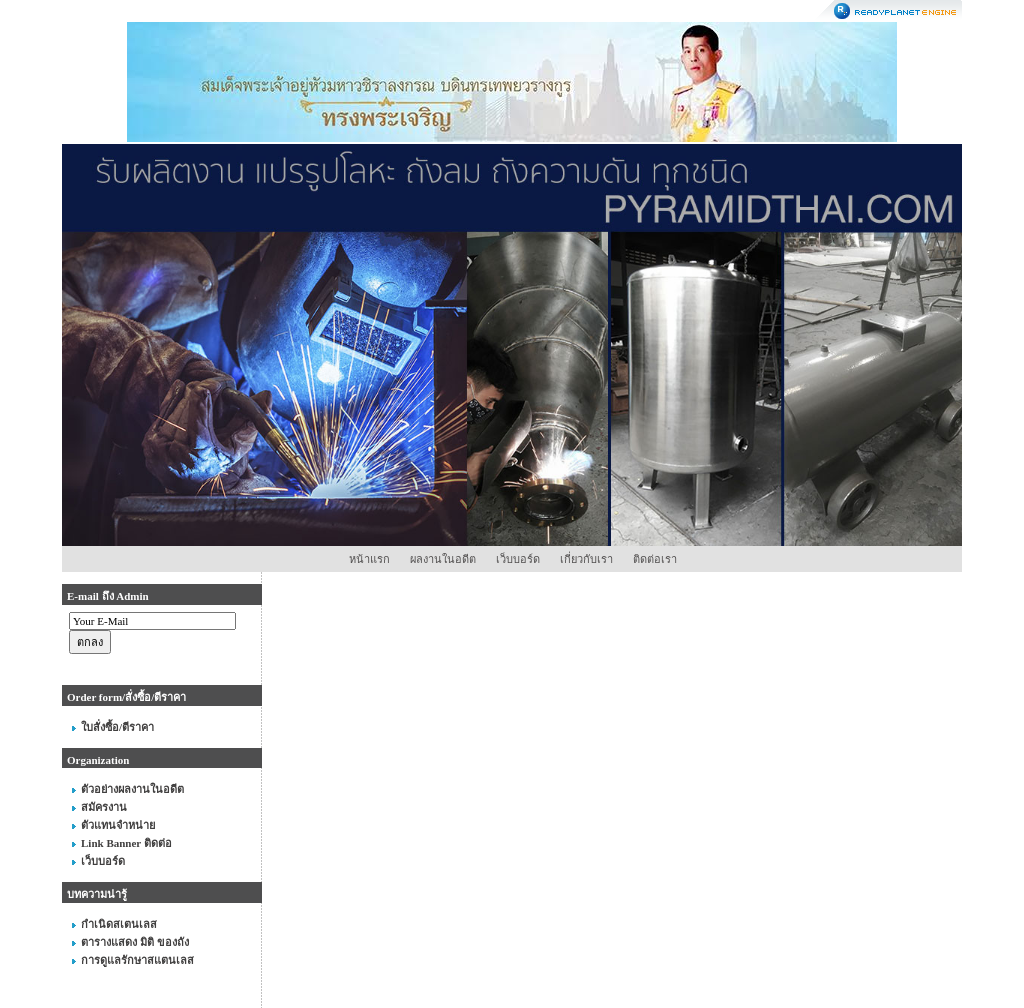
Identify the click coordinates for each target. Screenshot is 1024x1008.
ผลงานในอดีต (443, 559)
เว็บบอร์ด (518, 559)
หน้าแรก (369, 559)
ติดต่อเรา (655, 559)
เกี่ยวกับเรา (586, 559)
